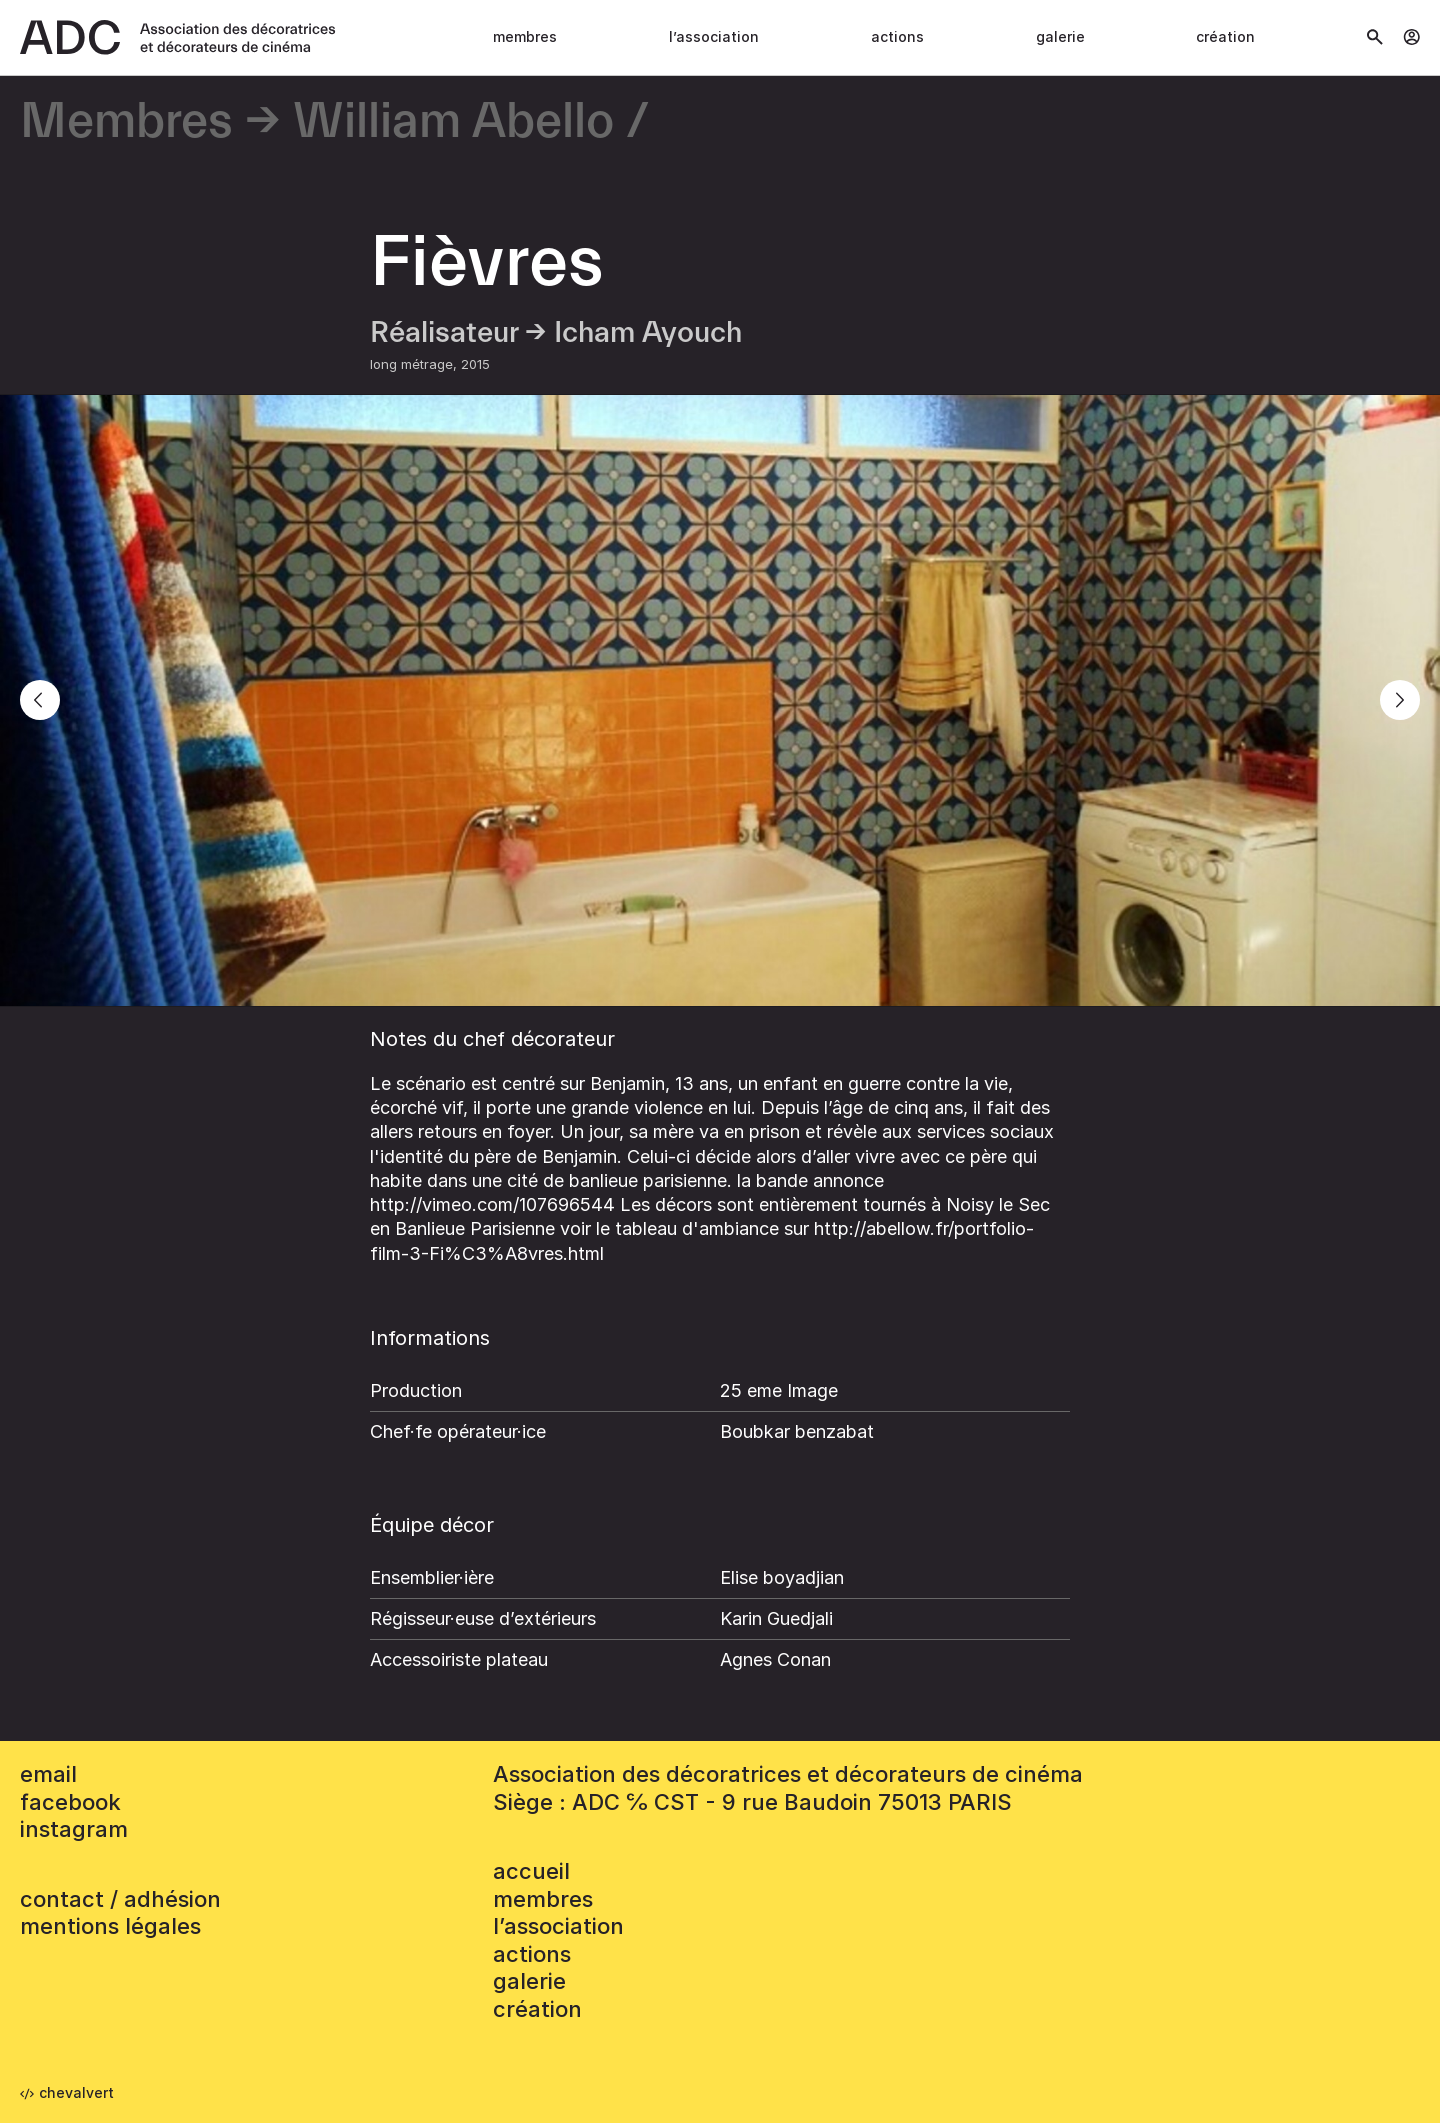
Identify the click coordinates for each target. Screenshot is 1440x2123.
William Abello (453, 122)
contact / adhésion (120, 1899)
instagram (74, 1829)
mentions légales (110, 1926)
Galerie (1060, 36)
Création (1225, 36)
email (48, 1774)
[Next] (1400, 700)
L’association (714, 36)
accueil (531, 1871)
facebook (70, 1802)
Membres (525, 36)
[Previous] (40, 700)
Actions (897, 36)
